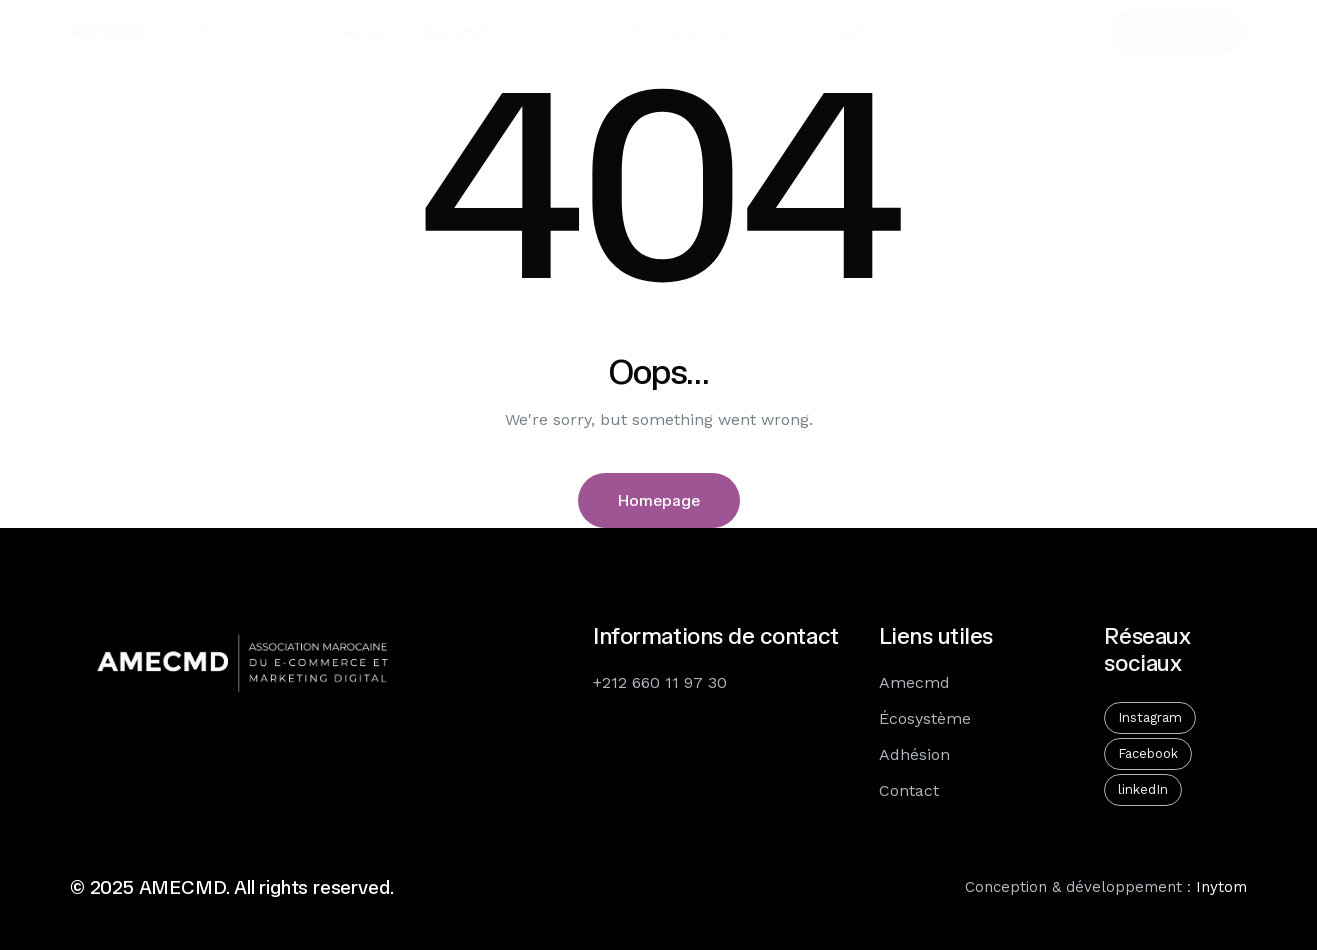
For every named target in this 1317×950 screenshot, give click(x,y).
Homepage (659, 500)
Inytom (1221, 887)
